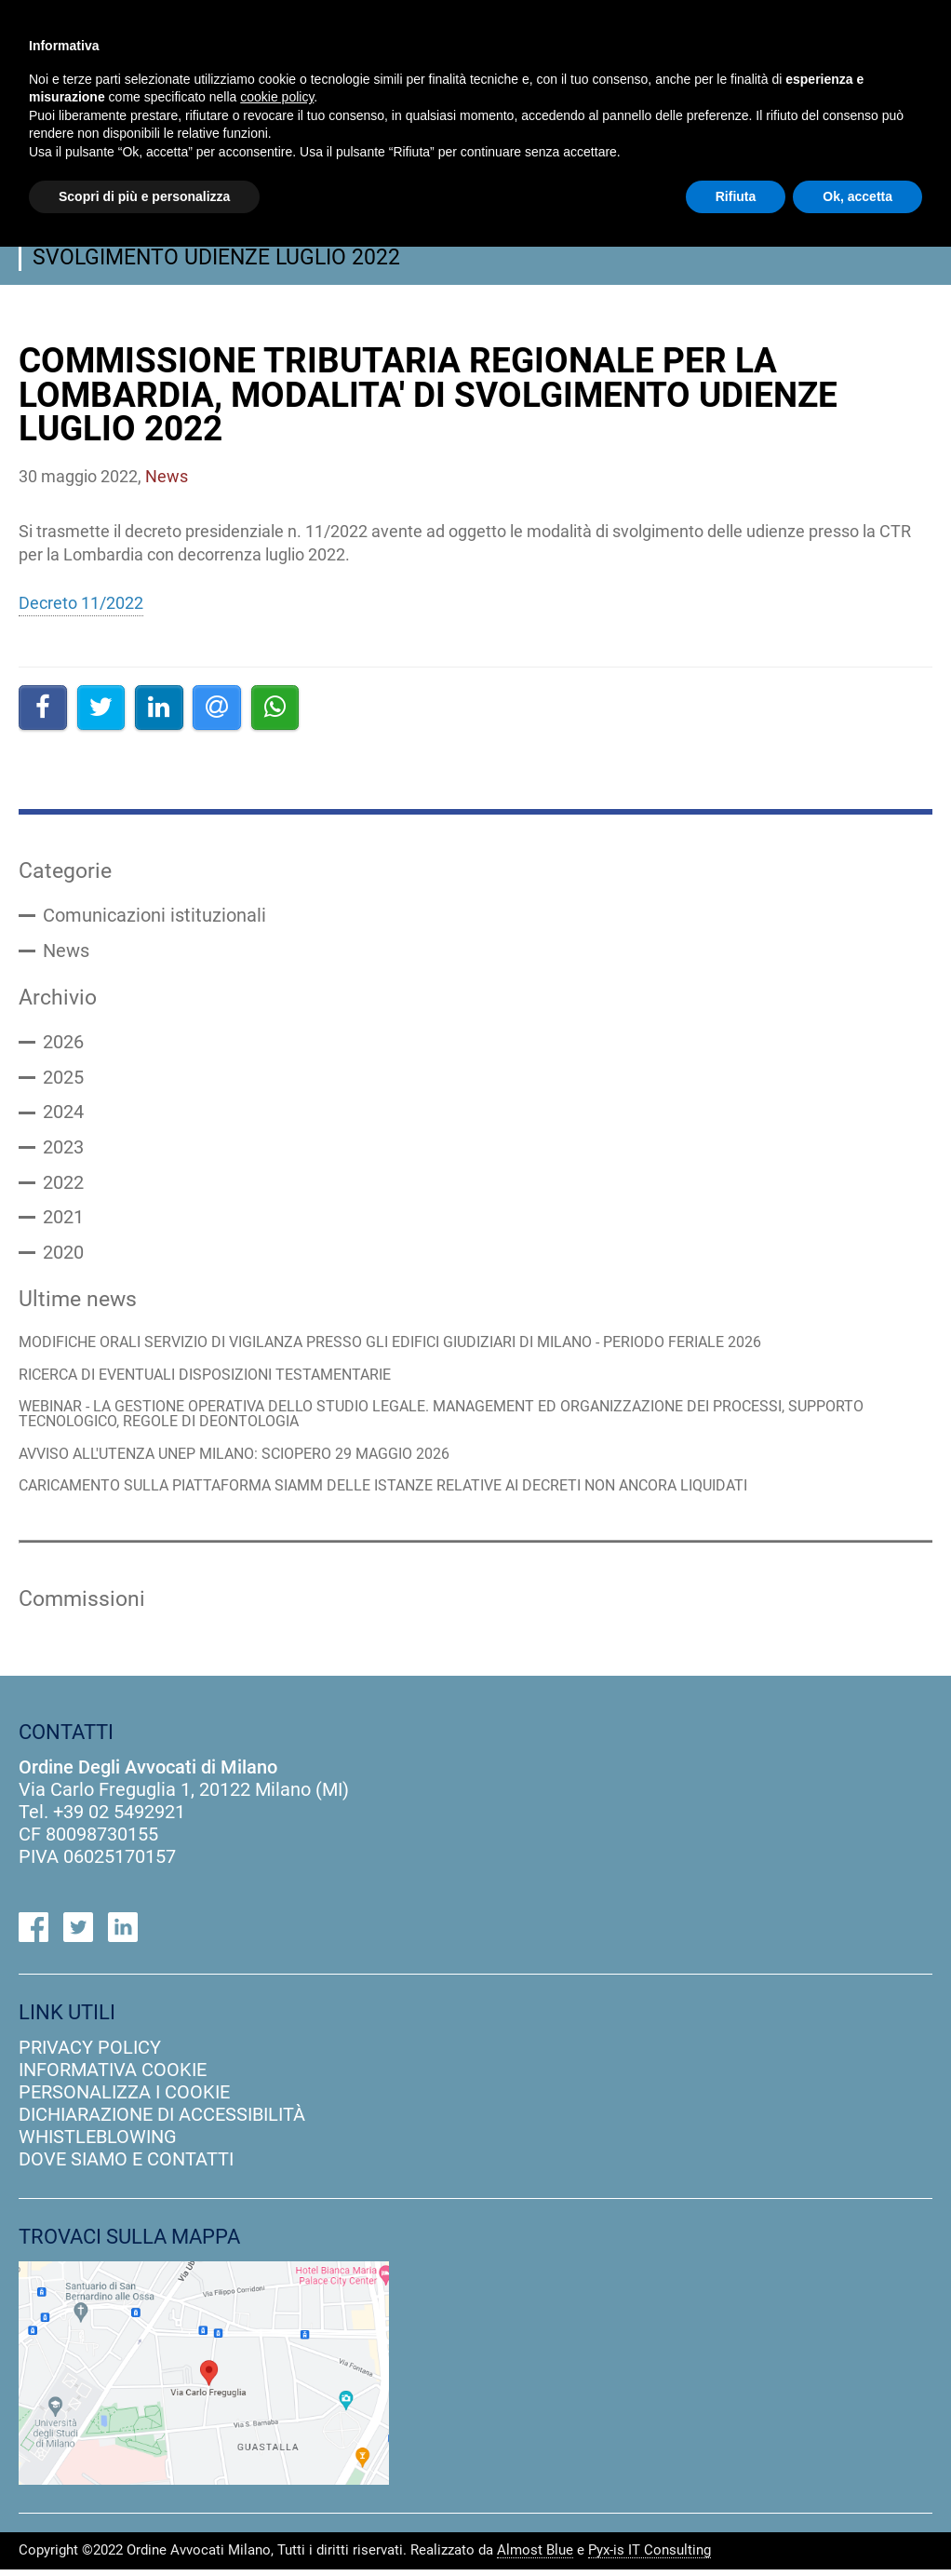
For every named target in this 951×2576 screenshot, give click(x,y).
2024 (63, 1115)
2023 (63, 1150)
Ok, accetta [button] (857, 196)
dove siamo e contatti (126, 2165)
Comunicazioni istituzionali (154, 916)
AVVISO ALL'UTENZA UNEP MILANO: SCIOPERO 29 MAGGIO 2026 (251, 1460)
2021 (63, 1221)
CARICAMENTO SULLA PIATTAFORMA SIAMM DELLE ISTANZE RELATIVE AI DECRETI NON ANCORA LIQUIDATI (408, 1492)
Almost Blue (535, 2557)
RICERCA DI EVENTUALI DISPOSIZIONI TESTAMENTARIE (218, 1380)
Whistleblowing (98, 2143)
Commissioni (82, 1605)
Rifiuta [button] (736, 196)
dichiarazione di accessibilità (162, 2121)
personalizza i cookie (124, 2098)
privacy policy (90, 2054)
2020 (63, 1257)
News (66, 951)
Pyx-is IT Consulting (649, 2557)
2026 (63, 1044)
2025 (63, 1080)
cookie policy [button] (277, 96)
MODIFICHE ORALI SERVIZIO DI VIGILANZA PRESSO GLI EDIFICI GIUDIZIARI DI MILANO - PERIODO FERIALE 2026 (418, 1347)
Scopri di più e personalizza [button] (144, 196)
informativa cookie (113, 2076)
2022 (63, 1186)
